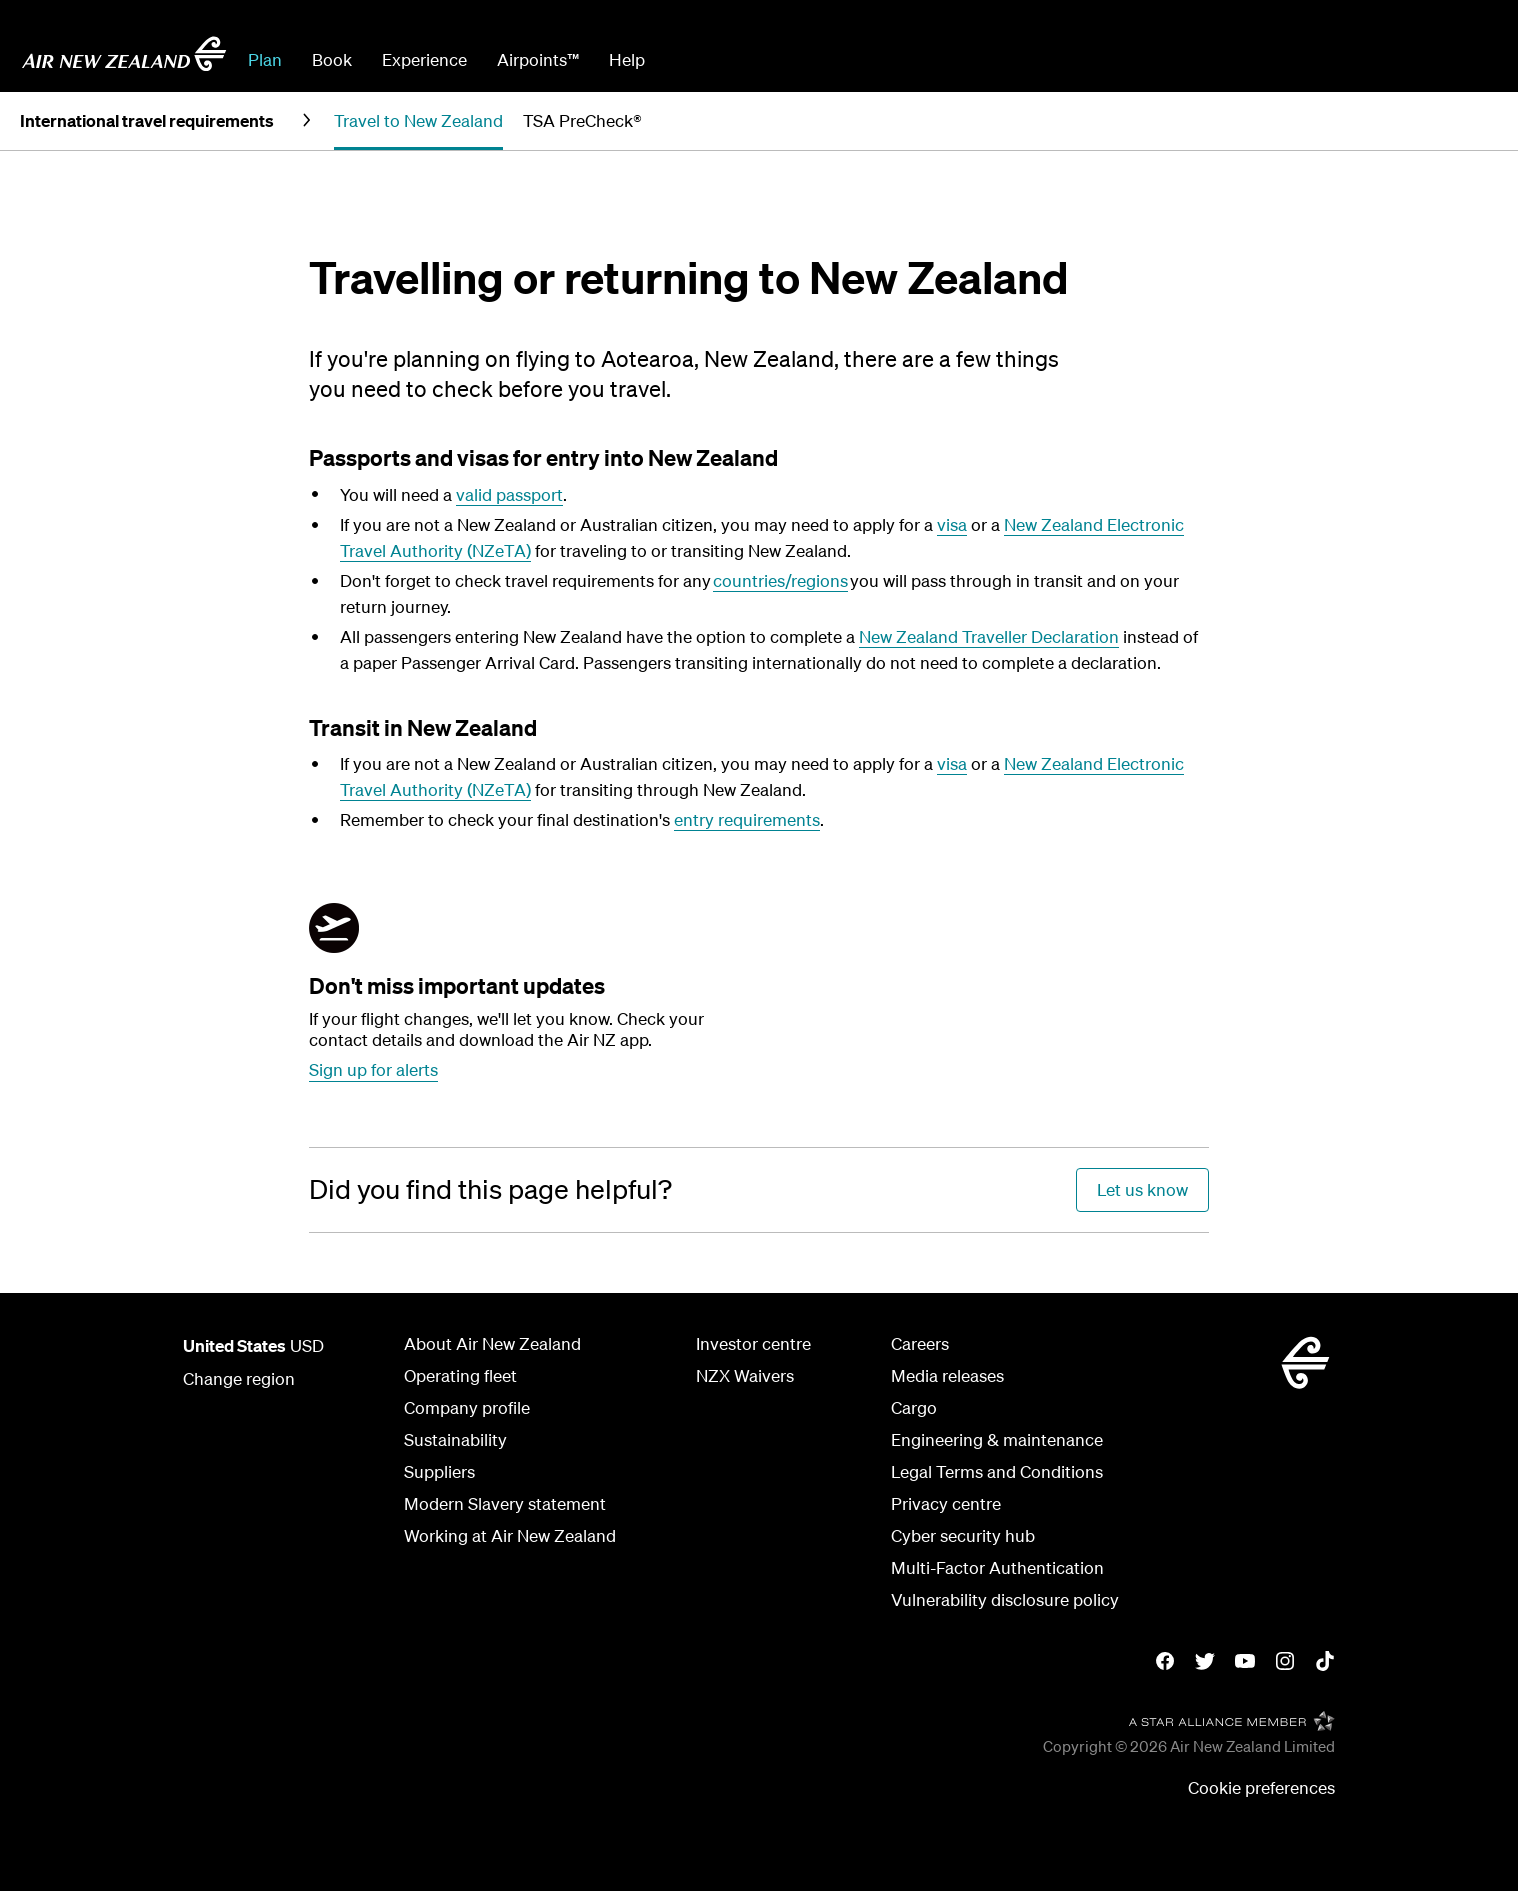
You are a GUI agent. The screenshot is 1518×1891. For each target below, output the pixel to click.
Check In (1393, 59)
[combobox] (811, 58)
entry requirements (747, 819)
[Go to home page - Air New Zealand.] (124, 54)
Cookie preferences (1261, 1787)
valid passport (509, 494)
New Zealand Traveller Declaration (989, 636)
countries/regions (780, 580)
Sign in (1472, 59)
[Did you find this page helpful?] (490, 1189)
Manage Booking (1275, 59)
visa (952, 524)
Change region (239, 1378)
